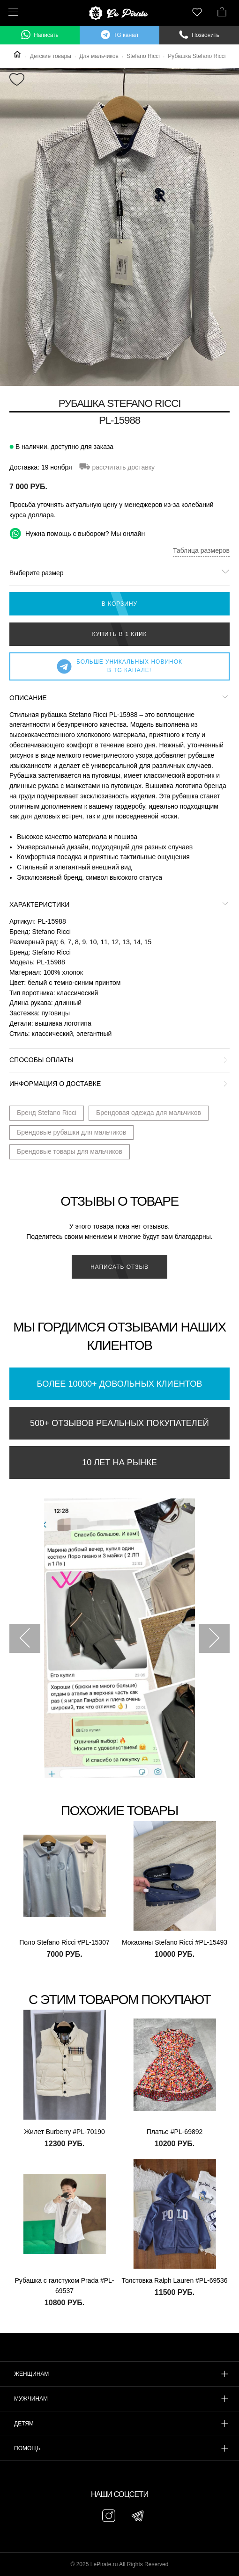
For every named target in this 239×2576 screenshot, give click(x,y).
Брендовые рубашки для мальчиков (71, 1132)
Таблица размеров (201, 550)
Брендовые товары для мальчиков (69, 1151)
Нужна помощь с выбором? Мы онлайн (77, 533)
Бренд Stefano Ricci (46, 1112)
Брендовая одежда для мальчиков (148, 1112)
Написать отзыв (119, 1267)
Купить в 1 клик (119, 634)
